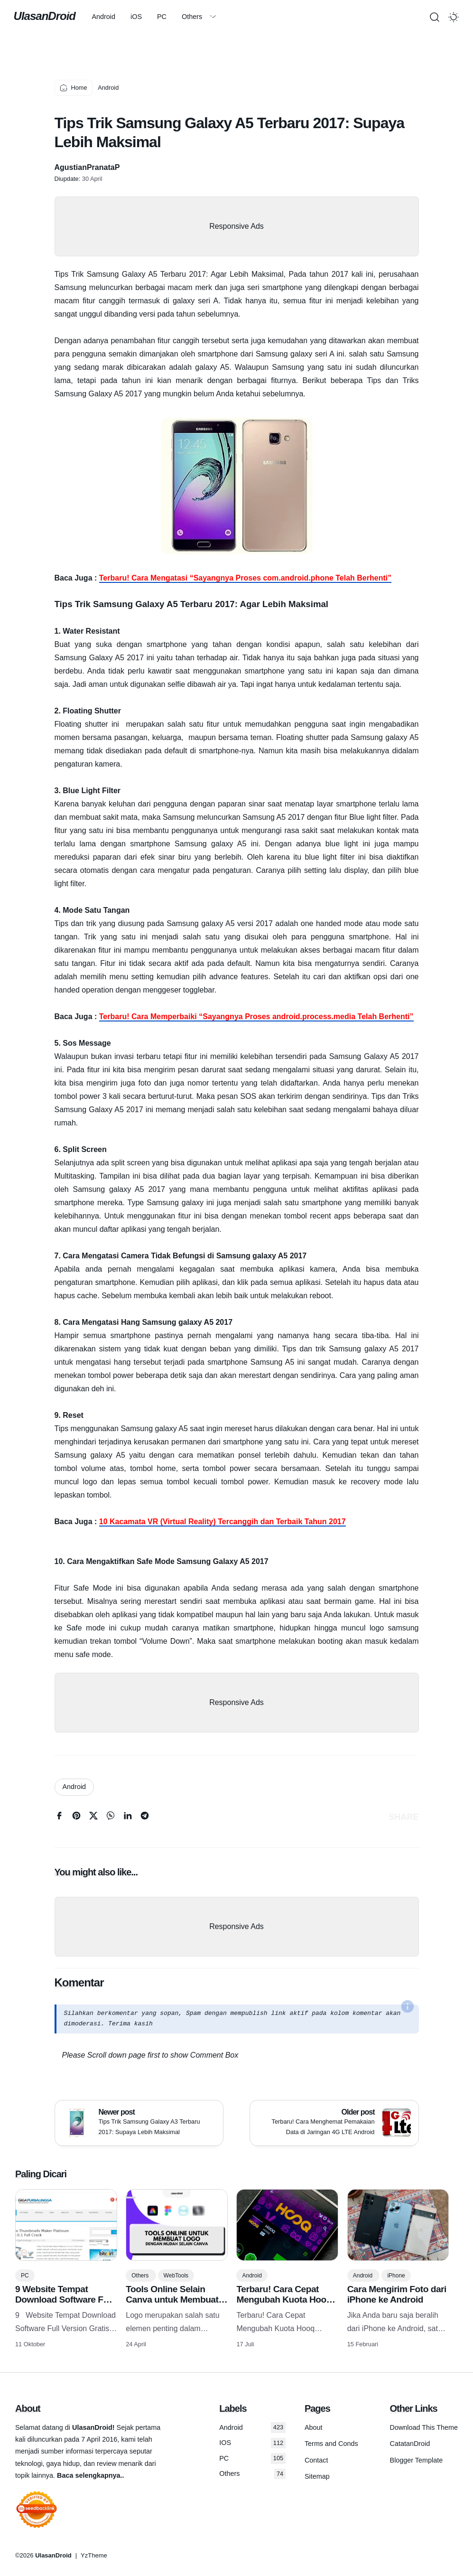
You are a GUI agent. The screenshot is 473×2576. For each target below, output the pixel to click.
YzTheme (94, 2555)
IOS (252, 2443)
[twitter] (93, 1818)
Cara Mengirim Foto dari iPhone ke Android (396, 2294)
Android (111, 16)
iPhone (396, 2275)
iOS (144, 16)
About (314, 2427)
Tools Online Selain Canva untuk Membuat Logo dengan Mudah (172, 2299)
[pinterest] (76, 1818)
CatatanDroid (410, 2443)
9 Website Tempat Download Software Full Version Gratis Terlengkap (64, 2304)
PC (170, 16)
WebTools (176, 2275)
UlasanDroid (46, 15)
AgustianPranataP (87, 167)
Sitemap (317, 2476)
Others (200, 16)
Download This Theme (424, 2427)
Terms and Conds (331, 2443)
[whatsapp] (110, 1818)
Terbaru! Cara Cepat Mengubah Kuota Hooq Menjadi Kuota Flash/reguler (283, 2304)
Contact (316, 2460)
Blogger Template (416, 2460)
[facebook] (59, 1818)
